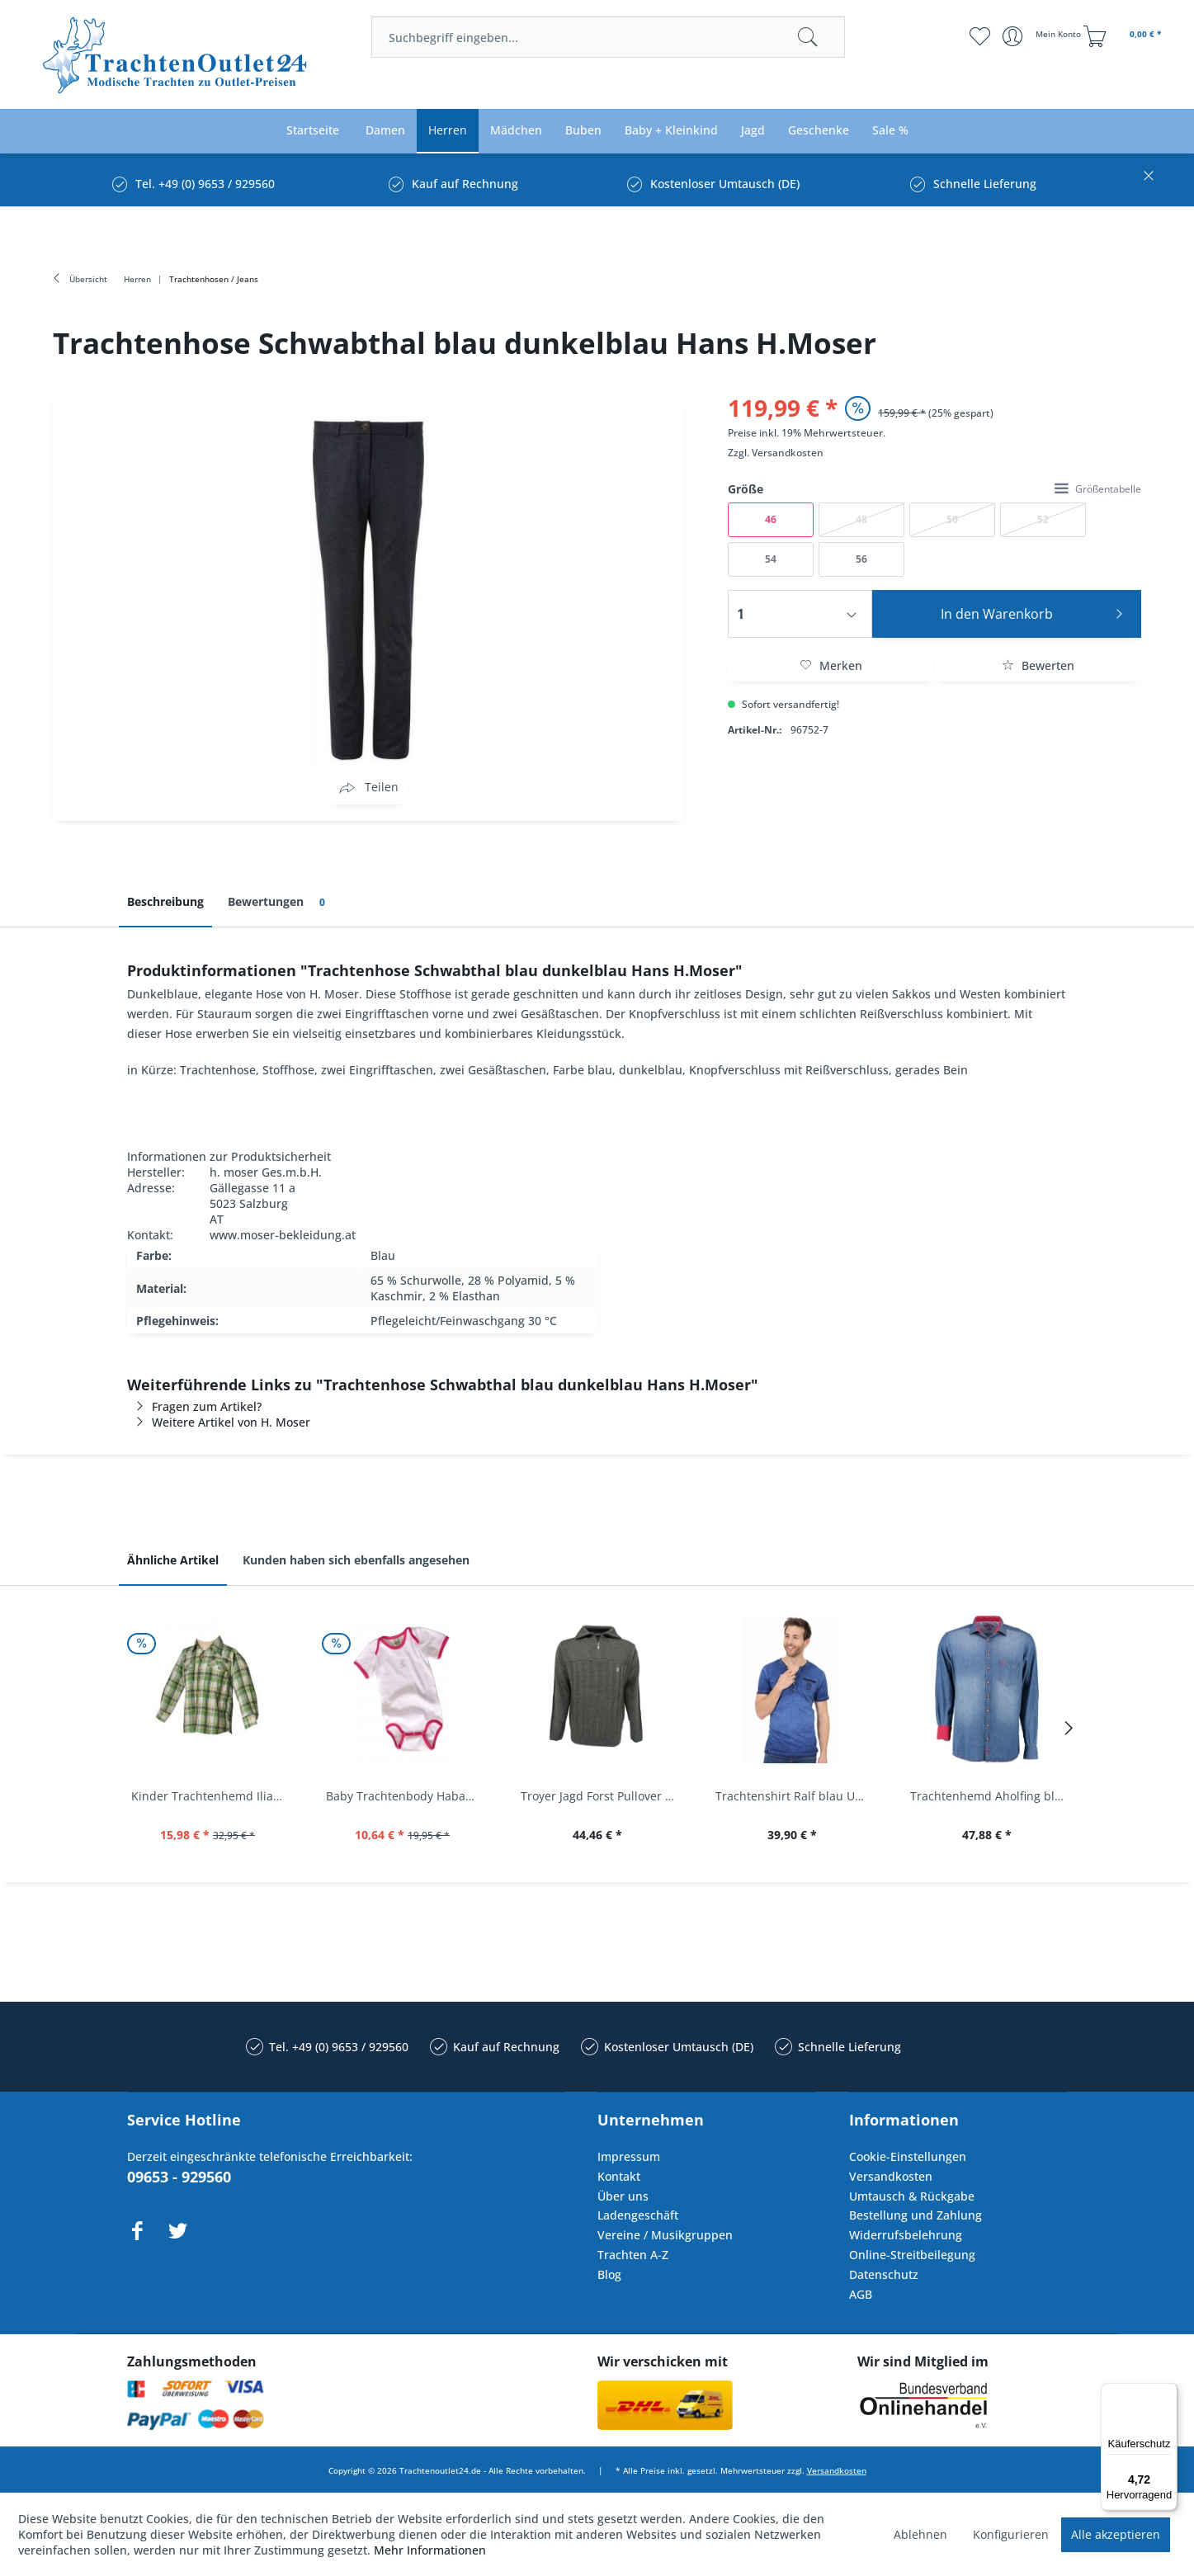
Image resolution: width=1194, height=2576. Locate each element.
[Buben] (583, 130)
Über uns (623, 2196)
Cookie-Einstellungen (907, 2156)
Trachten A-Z (632, 2254)
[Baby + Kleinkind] (671, 130)
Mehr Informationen (430, 2550)
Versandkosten (788, 453)
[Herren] (448, 130)
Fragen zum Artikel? (194, 1406)
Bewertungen (279, 902)
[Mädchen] (516, 130)
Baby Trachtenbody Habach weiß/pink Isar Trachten (407, 1796)
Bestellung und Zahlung (915, 2215)
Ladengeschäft (637, 2215)
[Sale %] (890, 130)
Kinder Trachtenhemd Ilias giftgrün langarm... (212, 1796)
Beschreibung (165, 901)
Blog (609, 2274)
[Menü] (1167, 2393)
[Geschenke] (818, 130)
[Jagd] (752, 130)
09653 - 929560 (179, 2177)
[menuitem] (608, 37)
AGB (860, 2294)
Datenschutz (883, 2274)
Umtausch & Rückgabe (912, 2196)
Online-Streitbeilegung (912, 2254)
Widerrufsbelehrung (905, 2235)
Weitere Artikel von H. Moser (218, 1422)
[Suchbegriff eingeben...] (608, 37)
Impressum (628, 2156)
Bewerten (1038, 665)
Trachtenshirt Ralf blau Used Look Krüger (796, 1796)
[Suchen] (808, 37)
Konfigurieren (1011, 2534)
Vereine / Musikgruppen (665, 2235)
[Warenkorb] (1124, 36)
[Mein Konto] (1043, 36)
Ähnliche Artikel (173, 1560)
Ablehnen (920, 2534)
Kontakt (618, 2176)
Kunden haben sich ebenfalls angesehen (356, 1560)
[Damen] (385, 130)
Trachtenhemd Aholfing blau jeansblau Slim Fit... (991, 1796)
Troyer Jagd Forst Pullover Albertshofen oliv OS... (601, 1796)
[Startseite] (313, 130)
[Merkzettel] (979, 36)
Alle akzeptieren (1115, 2534)
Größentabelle (1098, 489)
